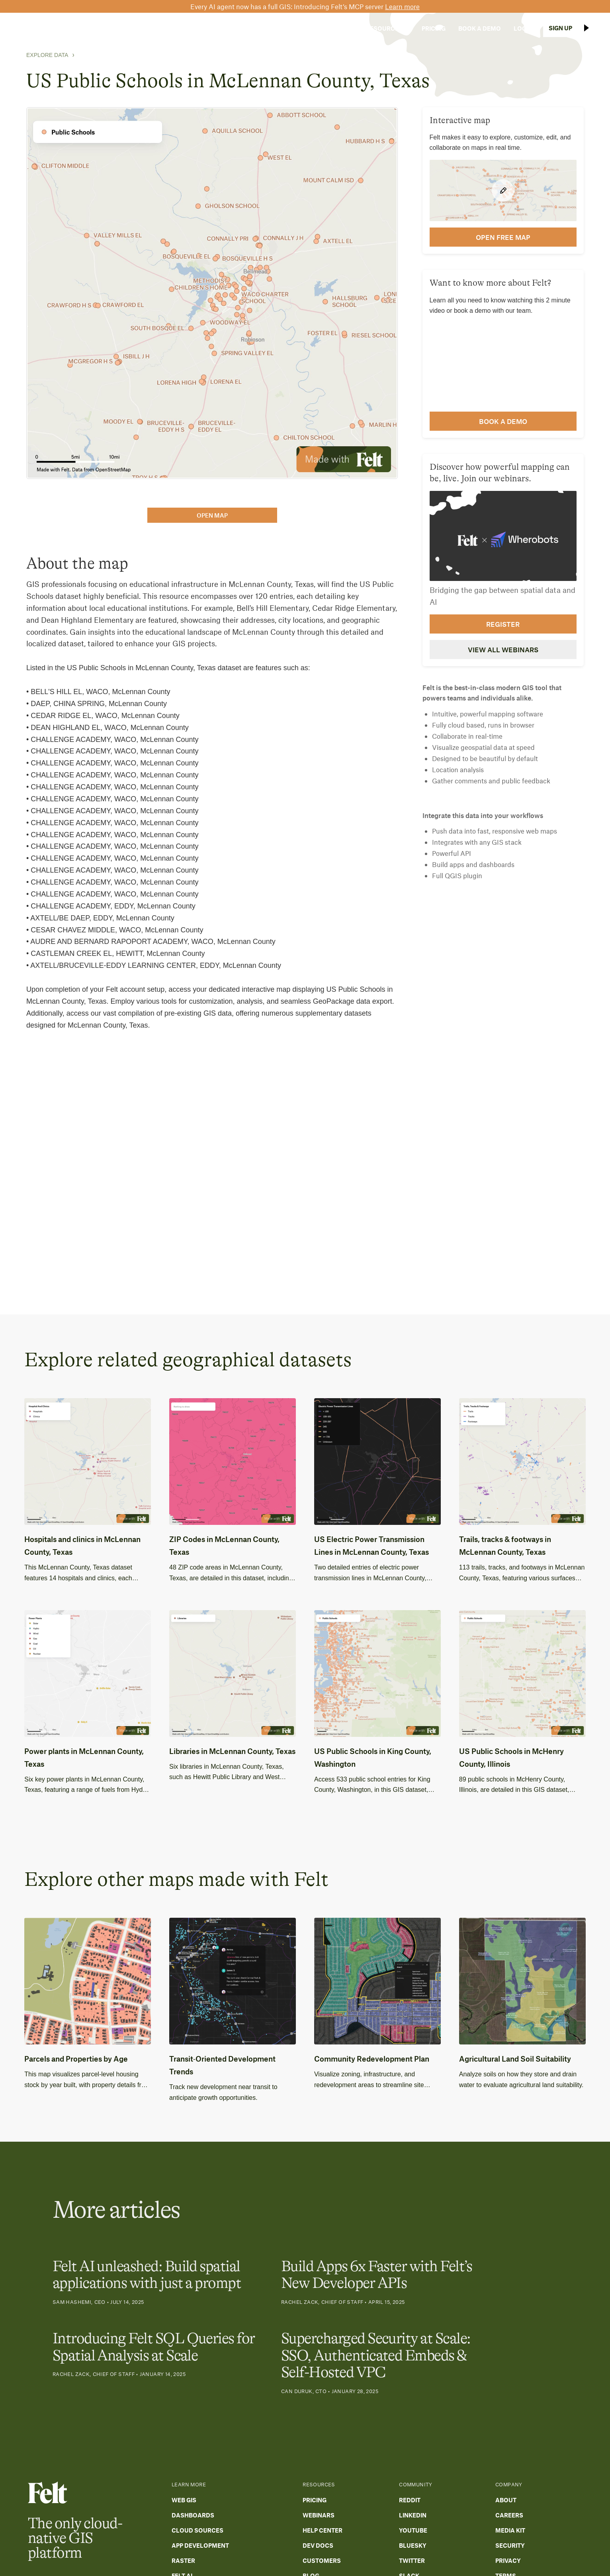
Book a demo (503, 421)
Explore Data (47, 55)
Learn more (402, 6)
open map (212, 515)
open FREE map (503, 237)
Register (503, 624)
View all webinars (503, 649)
